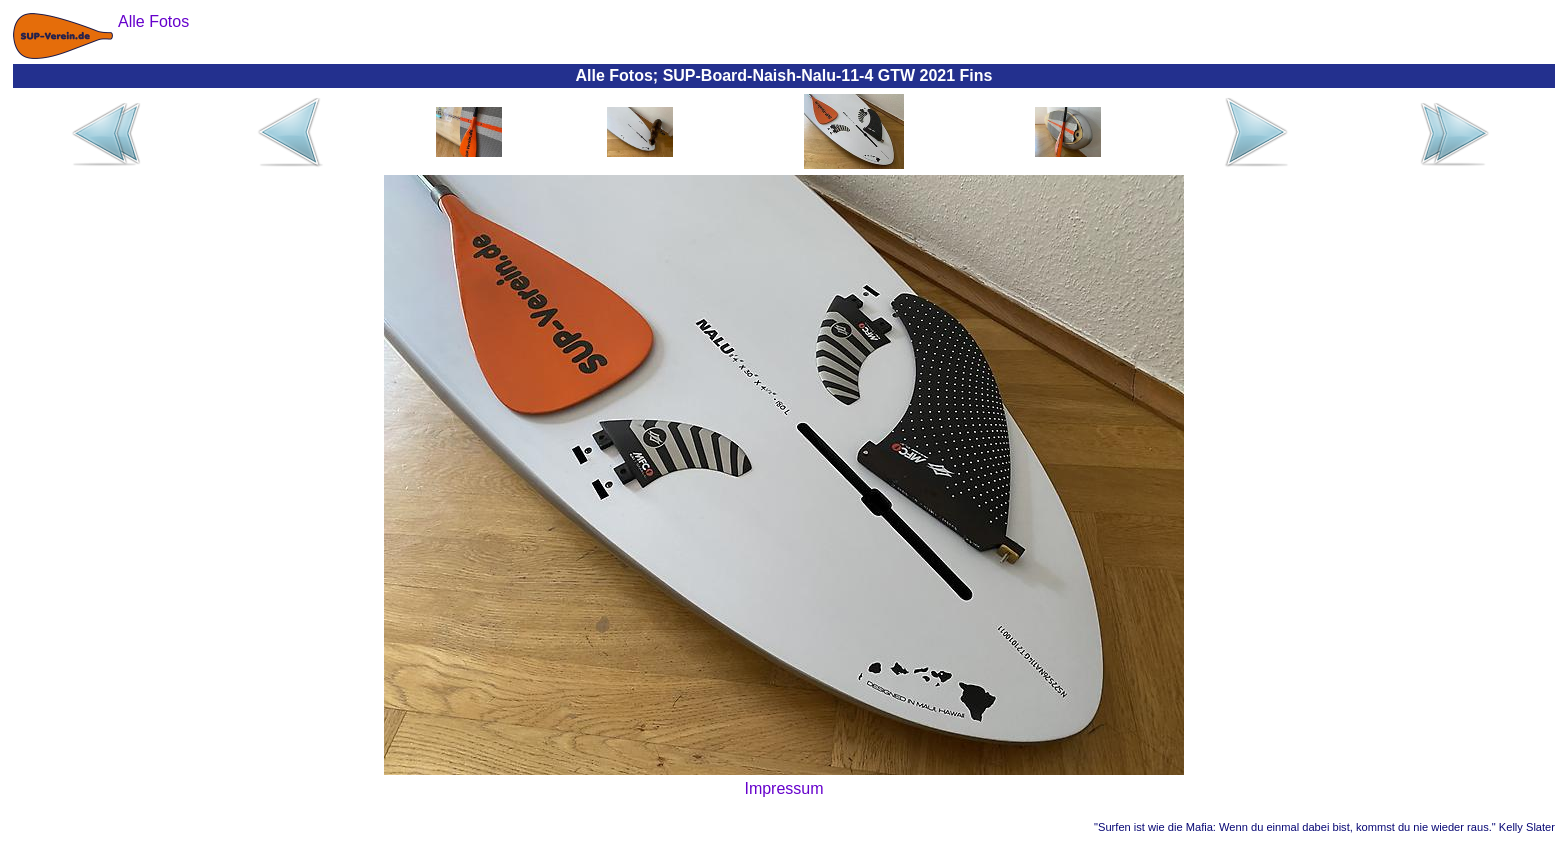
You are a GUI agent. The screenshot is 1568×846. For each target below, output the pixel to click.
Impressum (783, 788)
